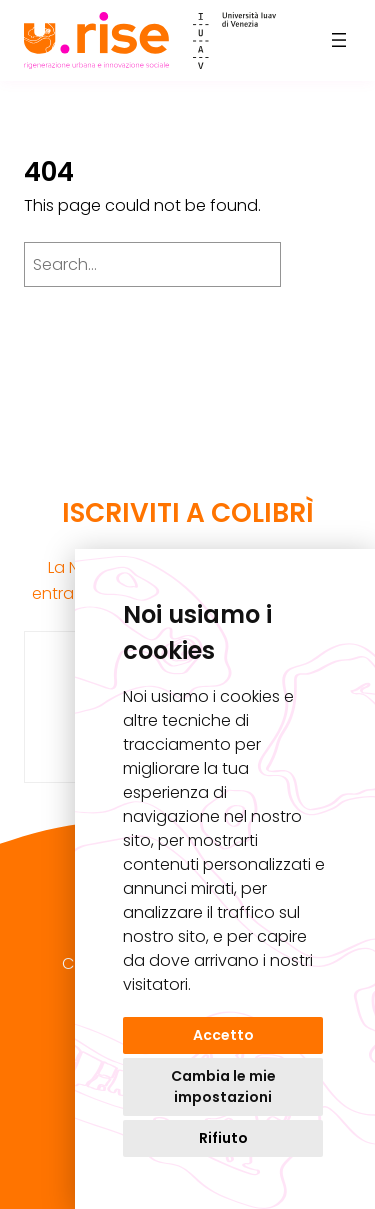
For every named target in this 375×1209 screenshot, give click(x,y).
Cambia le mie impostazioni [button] (223, 1086)
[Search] (321, 264)
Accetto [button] (223, 1035)
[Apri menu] (339, 40)
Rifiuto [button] (223, 1138)
